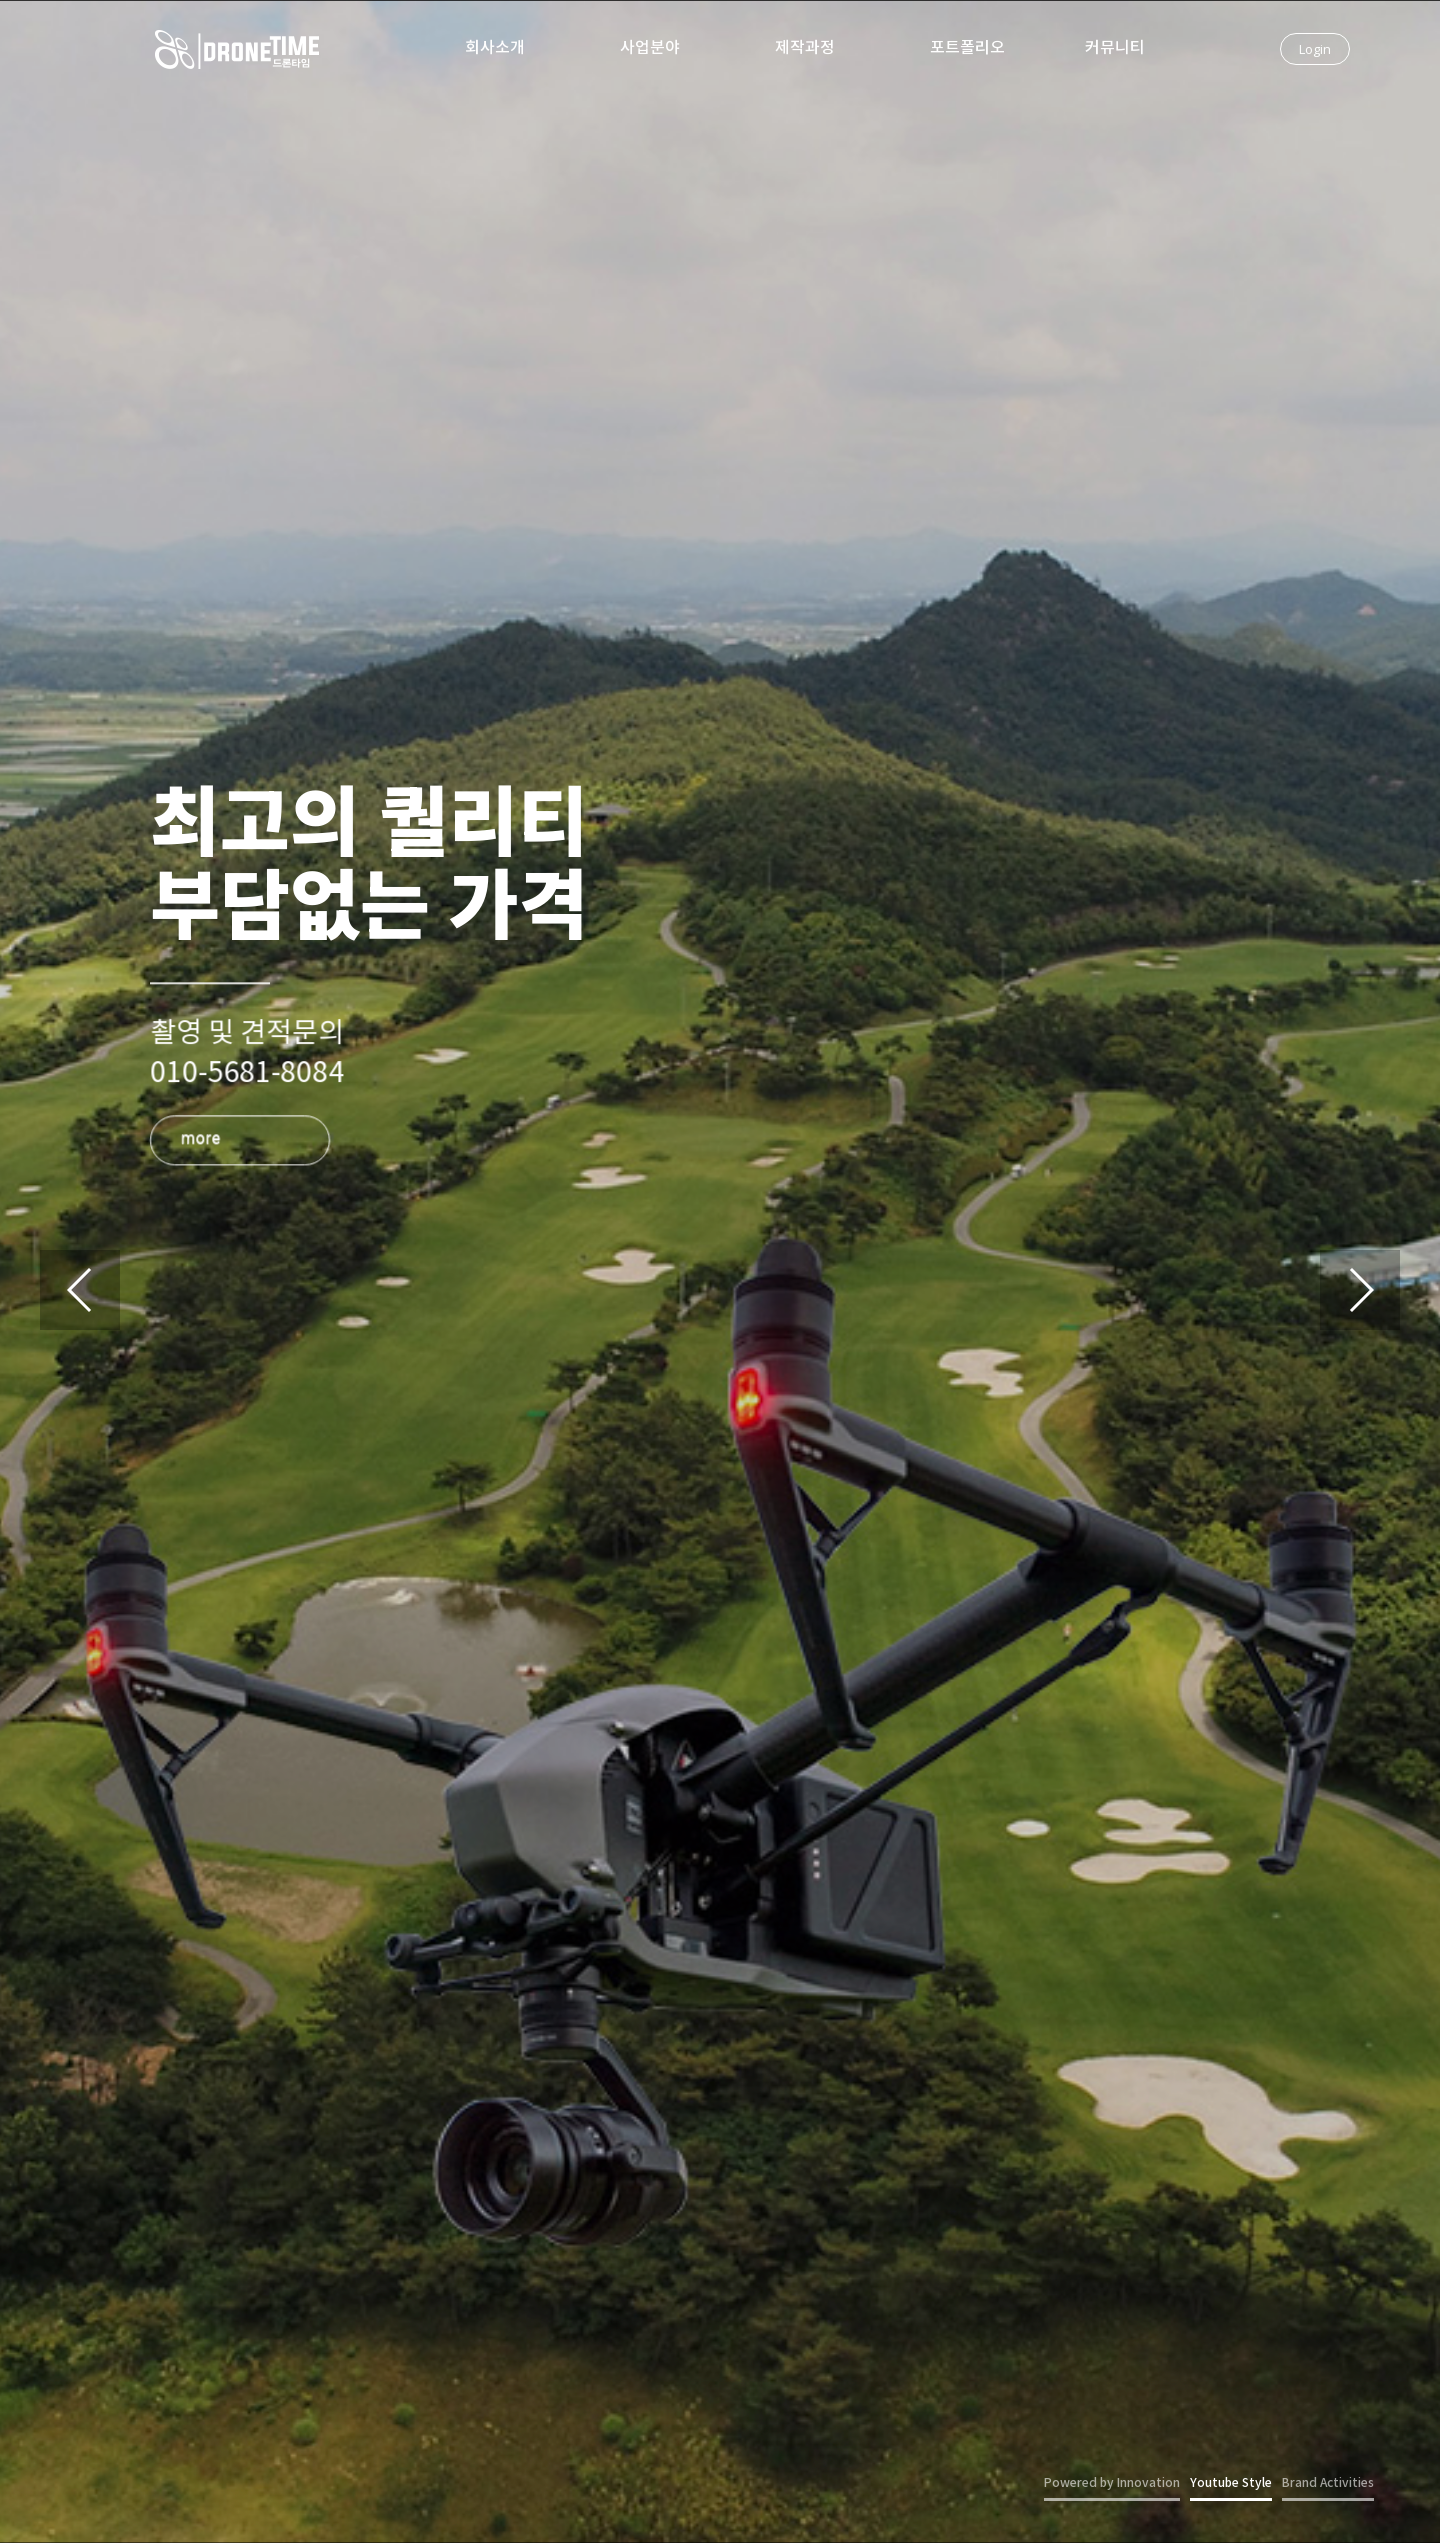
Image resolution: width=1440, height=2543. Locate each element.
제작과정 (805, 48)
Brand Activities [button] (1328, 2483)
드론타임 (237, 55)
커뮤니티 (1115, 48)
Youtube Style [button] (1231, 2483)
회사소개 (495, 48)
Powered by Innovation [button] (1112, 2483)
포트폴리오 (967, 48)
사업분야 (650, 48)
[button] (1360, 1290)
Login (1315, 49)
